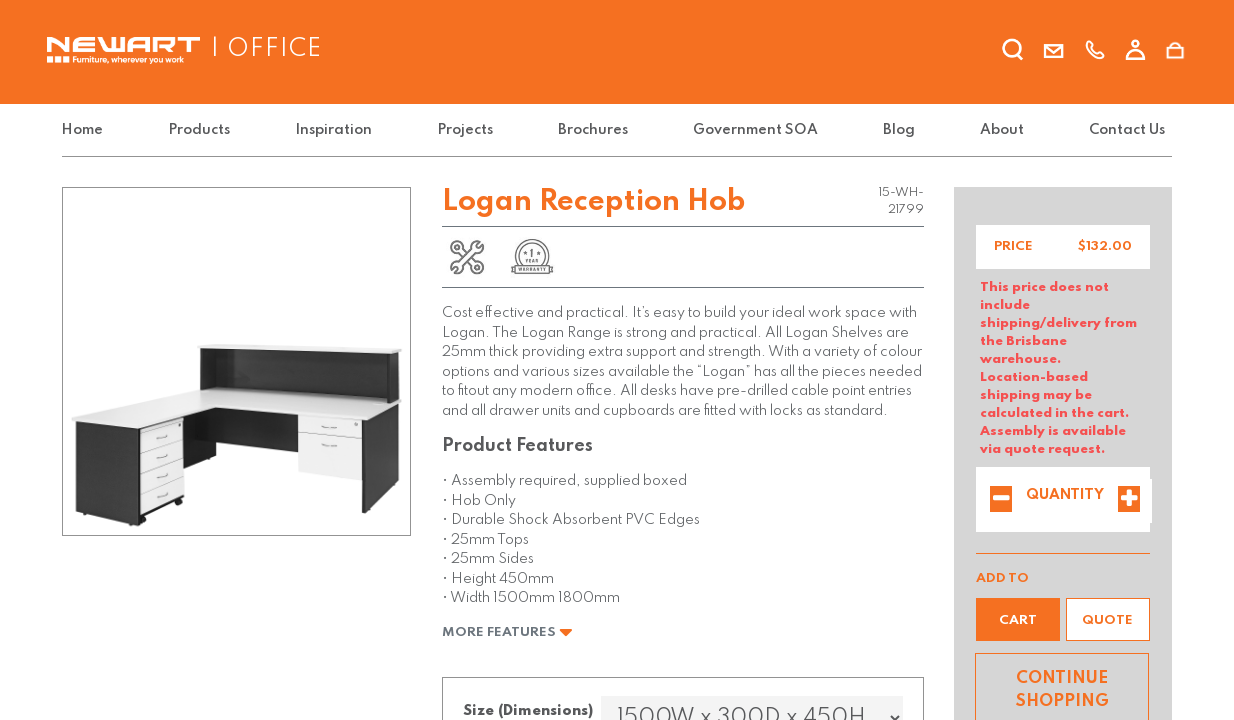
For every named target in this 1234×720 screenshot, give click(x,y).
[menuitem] (87, 130)
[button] (1018, 619)
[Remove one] (1001, 501)
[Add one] (1129, 501)
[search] (1013, 53)
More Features (507, 632)
